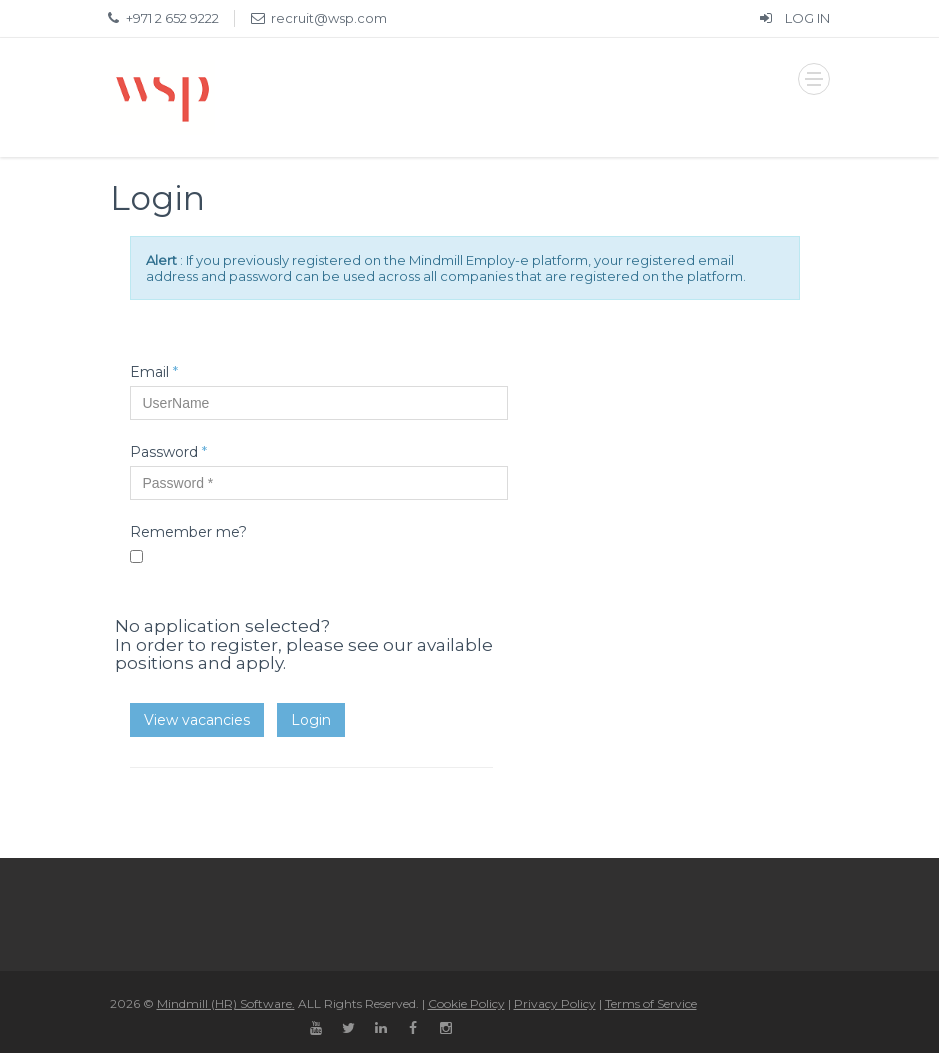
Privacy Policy (555, 1003)
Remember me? (188, 532)
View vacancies (197, 720)
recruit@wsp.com (329, 18)
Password (168, 452)
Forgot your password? (190, 589)
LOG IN (793, 18)
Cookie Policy (466, 1003)
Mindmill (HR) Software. (226, 1003)
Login (311, 720)
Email (154, 372)
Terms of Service (651, 1003)
